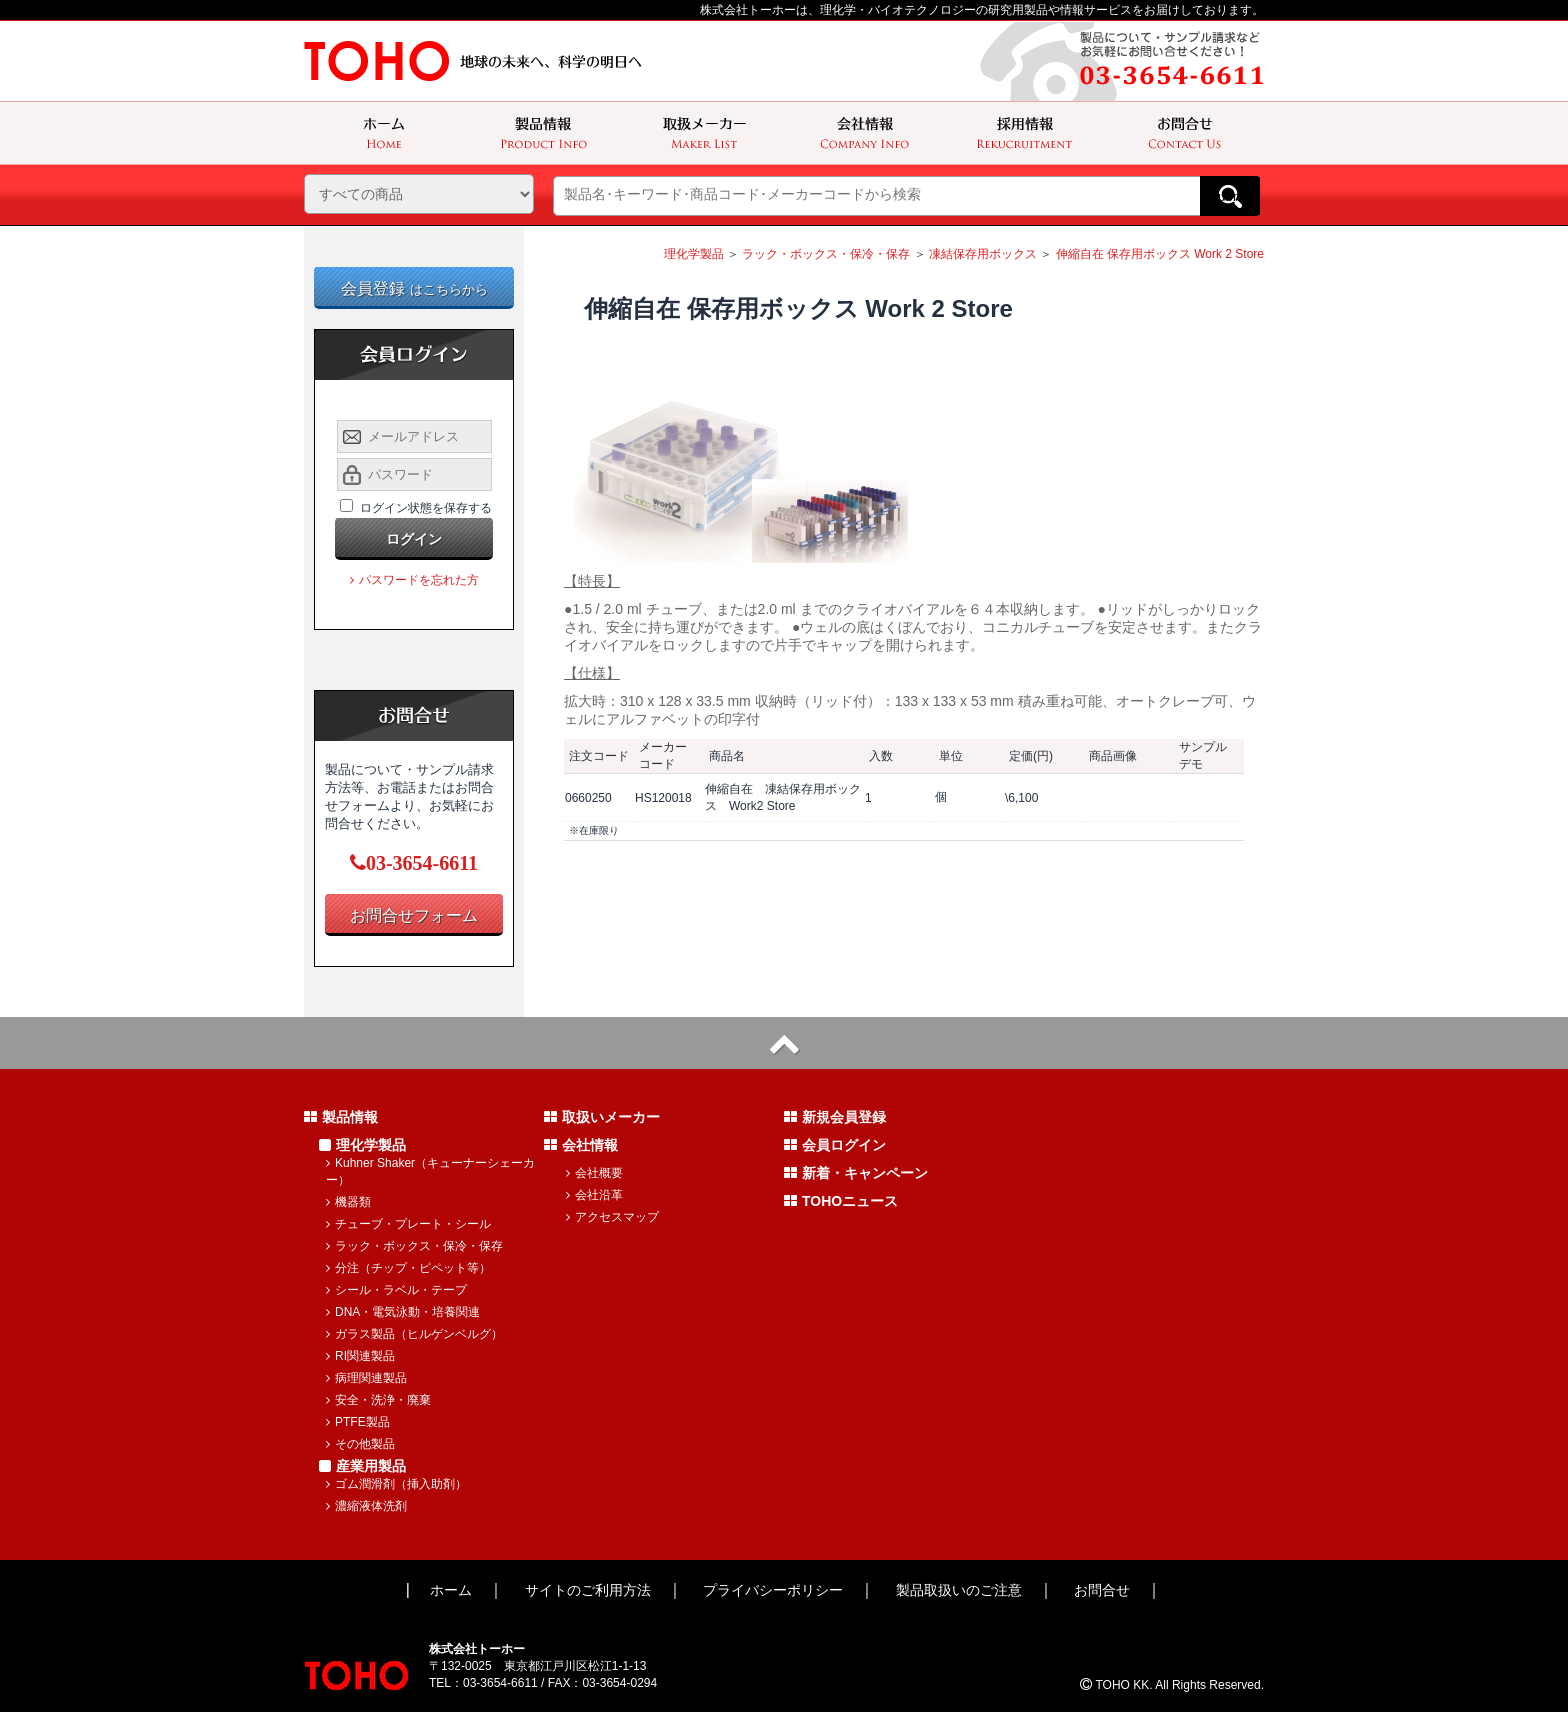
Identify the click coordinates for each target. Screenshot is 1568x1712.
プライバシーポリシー (773, 1590)
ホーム (451, 1590)
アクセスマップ (612, 1217)
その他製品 (360, 1444)
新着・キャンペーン (856, 1173)
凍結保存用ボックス (983, 254)
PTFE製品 (358, 1422)
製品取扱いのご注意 (959, 1590)
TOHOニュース (841, 1201)
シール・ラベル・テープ (396, 1290)
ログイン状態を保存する (426, 508)
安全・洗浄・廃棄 (378, 1400)
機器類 (348, 1202)
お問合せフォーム (414, 915)
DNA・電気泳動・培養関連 (403, 1312)
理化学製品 (694, 254)
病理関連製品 (366, 1378)
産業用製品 (362, 1466)
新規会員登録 (835, 1117)
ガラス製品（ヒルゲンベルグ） (414, 1334)
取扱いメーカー (602, 1117)
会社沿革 (594, 1195)
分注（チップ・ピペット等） (408, 1268)
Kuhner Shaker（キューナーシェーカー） (430, 1171)
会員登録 (414, 288)
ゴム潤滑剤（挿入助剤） (396, 1484)
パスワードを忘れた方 (414, 580)
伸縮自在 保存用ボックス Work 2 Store (1160, 254)
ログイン (414, 539)
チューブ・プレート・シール (408, 1224)
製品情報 (341, 1117)
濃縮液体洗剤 (366, 1506)
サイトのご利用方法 (588, 1590)
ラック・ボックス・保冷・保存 (826, 254)
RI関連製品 (360, 1356)
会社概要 (594, 1173)
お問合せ (1102, 1590)
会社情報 (581, 1145)
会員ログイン (835, 1145)
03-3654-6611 (414, 863)
